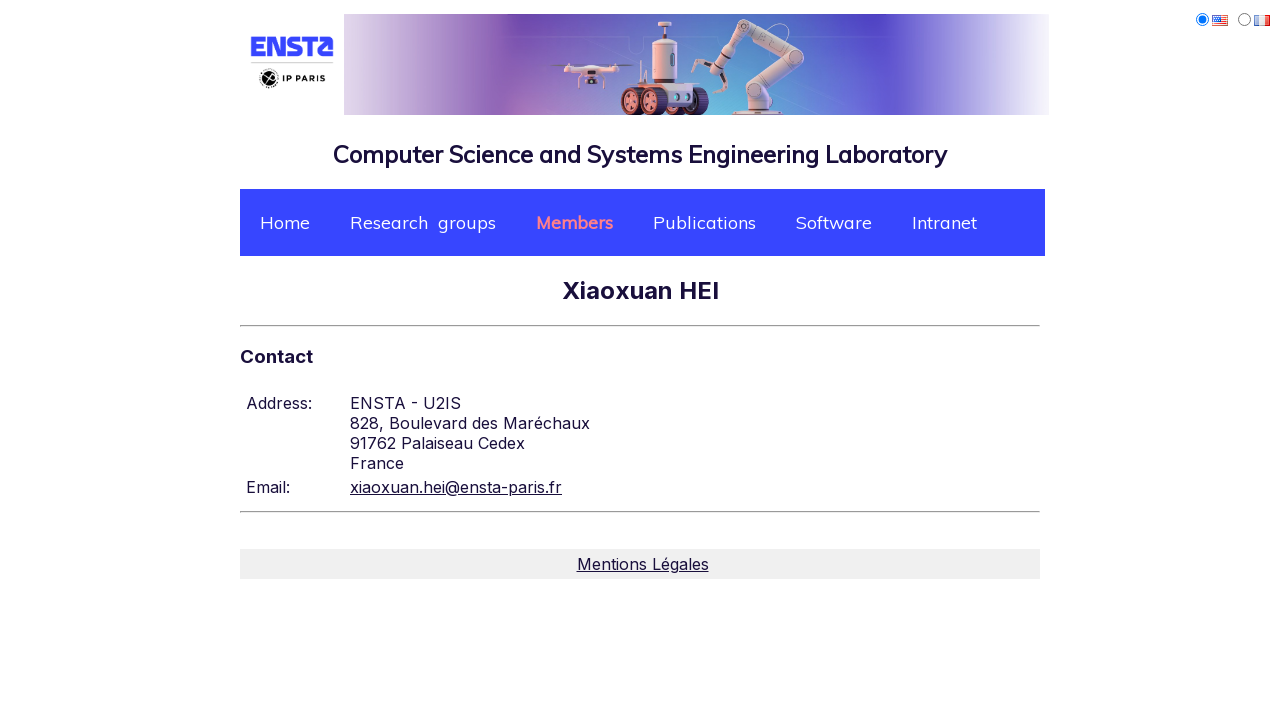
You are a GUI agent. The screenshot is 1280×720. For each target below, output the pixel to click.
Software (834, 222)
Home (285, 222)
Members (574, 222)
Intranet (944, 222)
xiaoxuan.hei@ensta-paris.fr (456, 487)
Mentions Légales (643, 564)
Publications (704, 222)
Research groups (423, 222)
